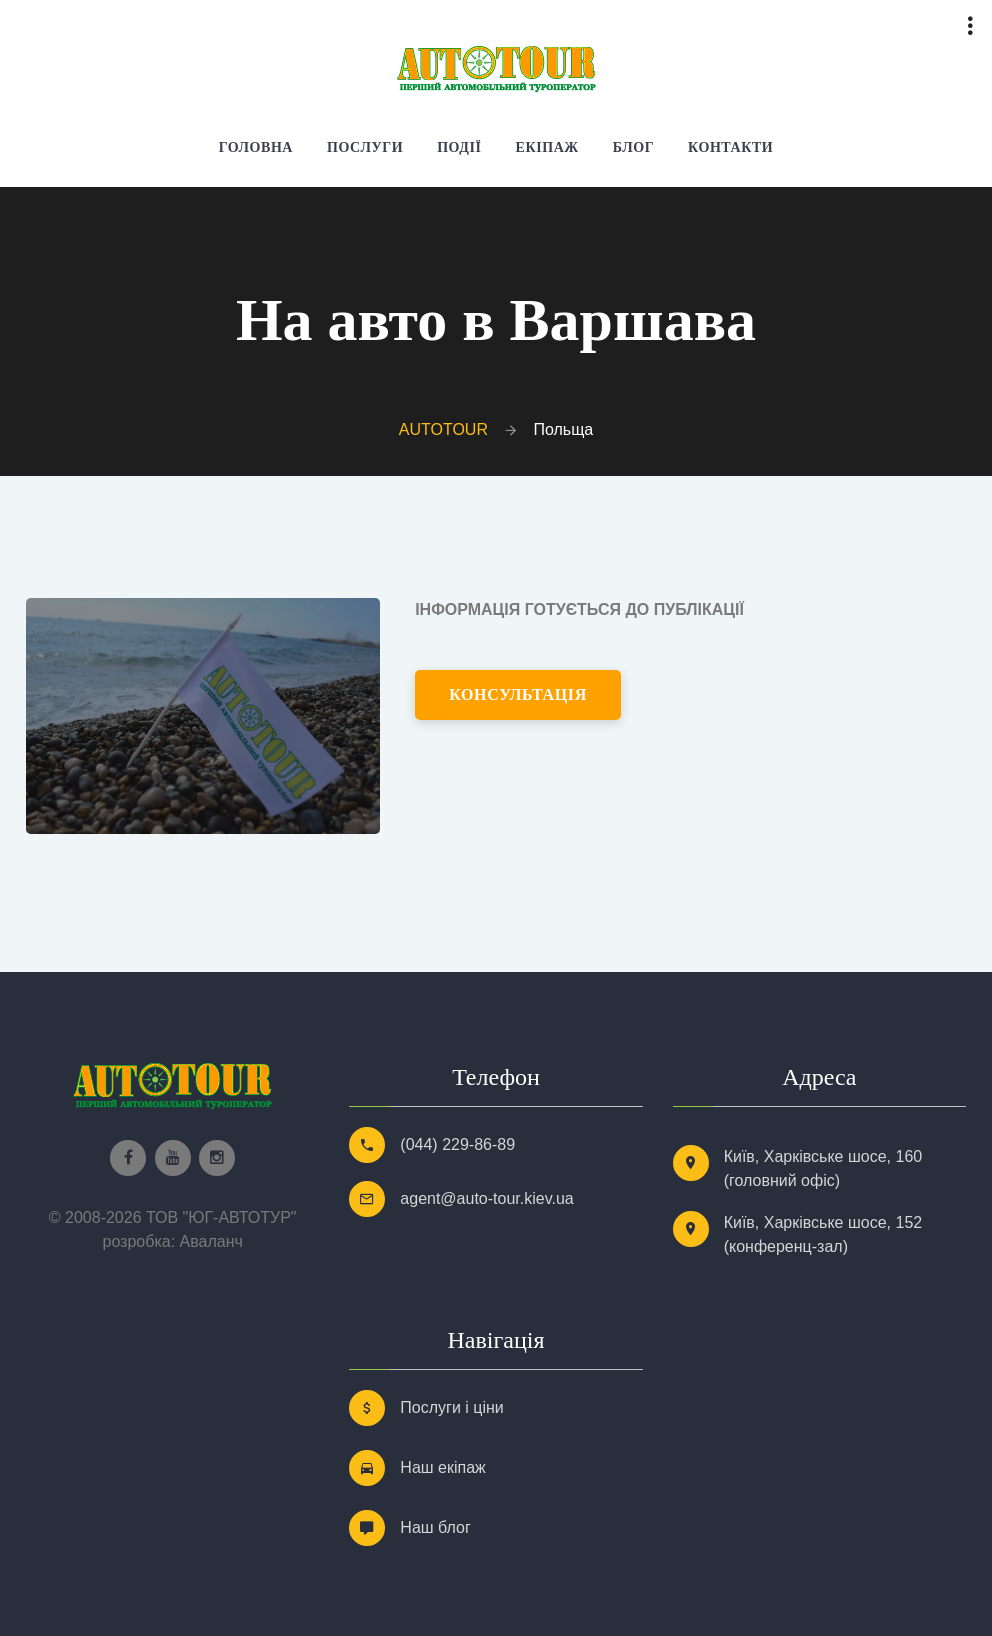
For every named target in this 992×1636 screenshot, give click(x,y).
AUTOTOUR (443, 429)
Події (459, 147)
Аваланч (211, 1241)
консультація (518, 694)
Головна (256, 147)
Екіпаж (547, 147)
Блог (633, 147)
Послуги (365, 147)
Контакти (730, 147)
